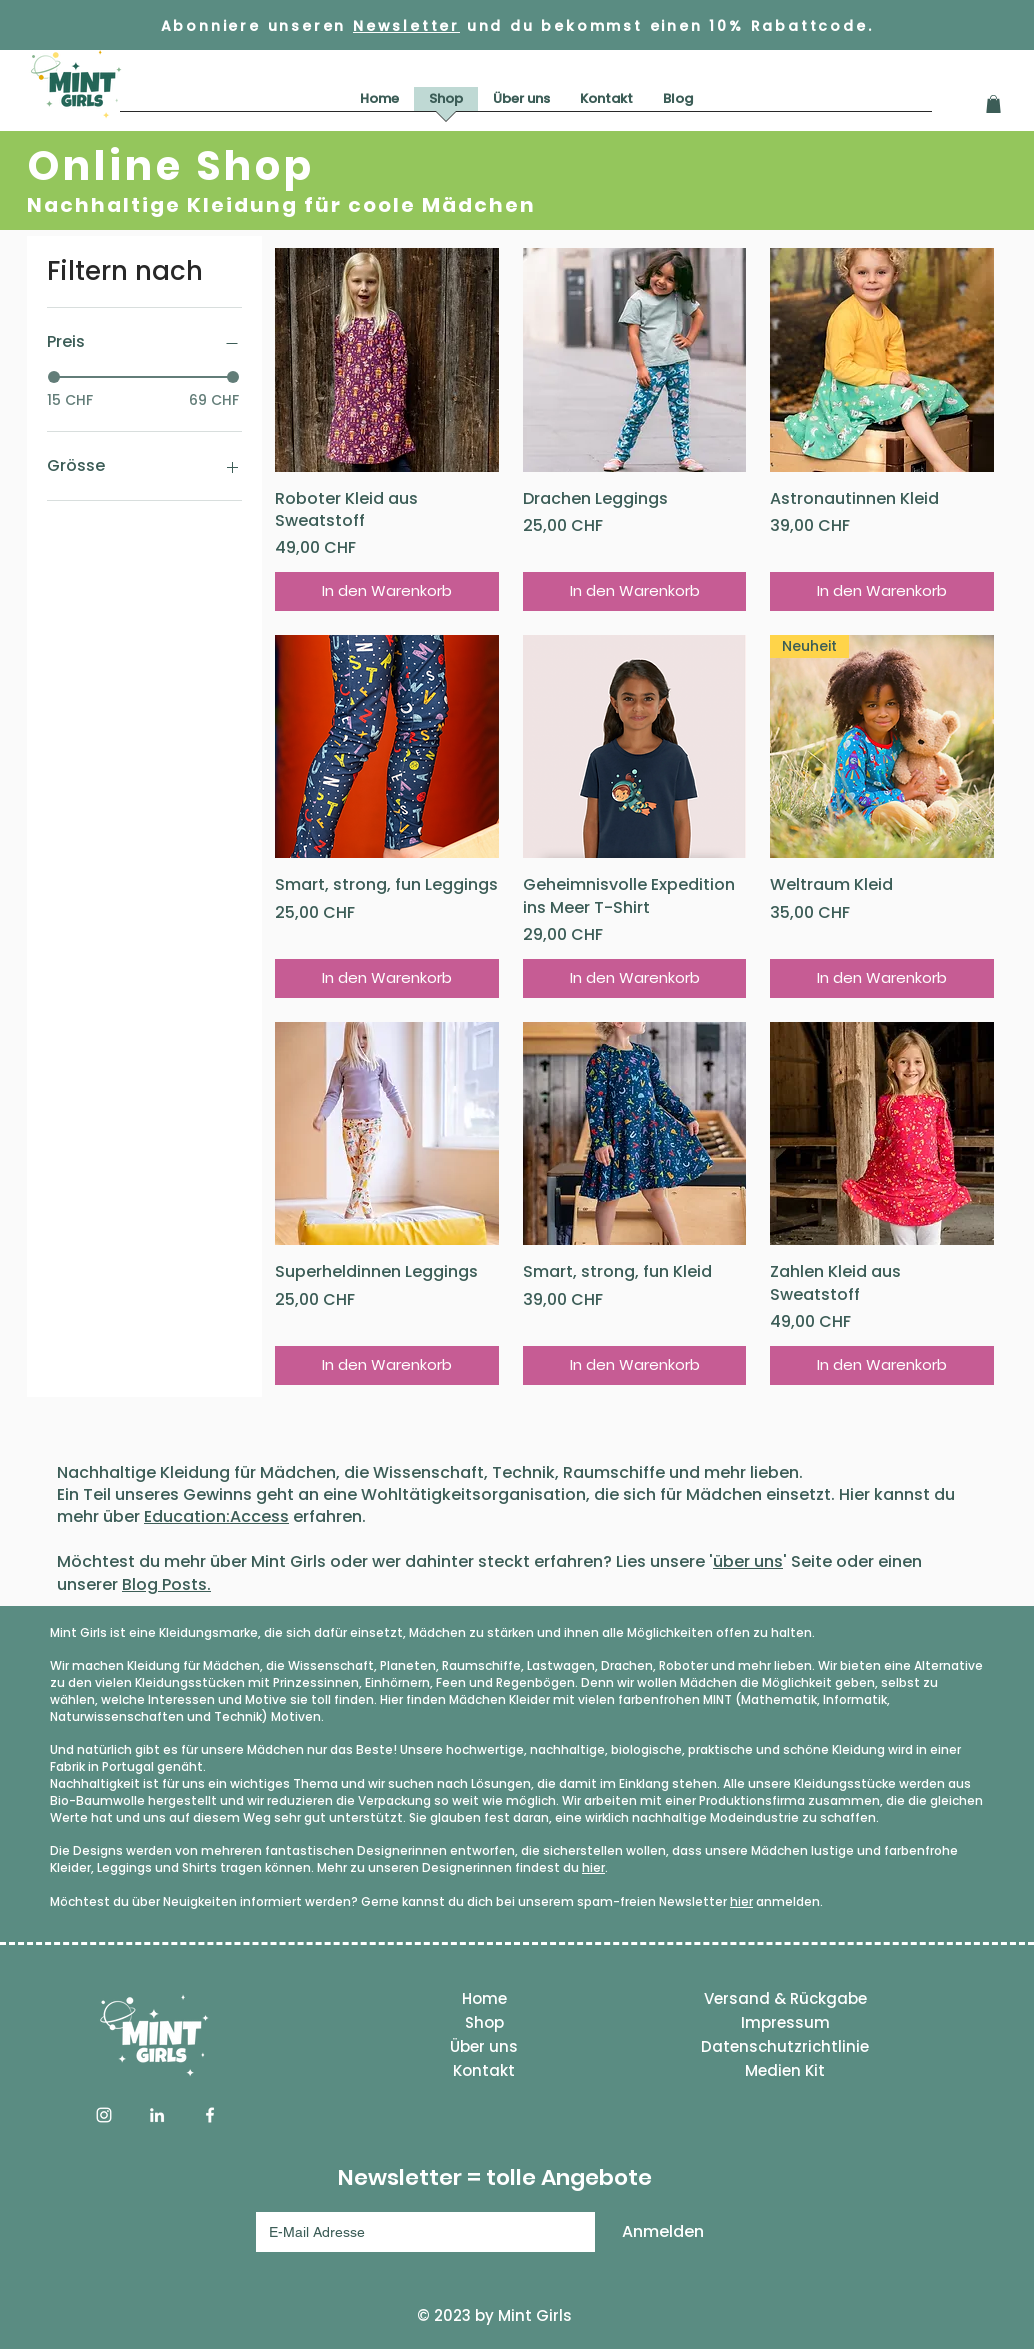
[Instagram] (104, 2115)
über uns (748, 1561)
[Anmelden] (663, 2232)
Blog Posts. (166, 1584)
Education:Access (216, 1516)
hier (593, 1867)
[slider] (54, 377)
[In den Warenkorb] (387, 591)
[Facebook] (210, 2115)
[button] (993, 104)
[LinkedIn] (157, 2115)
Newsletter (406, 26)
